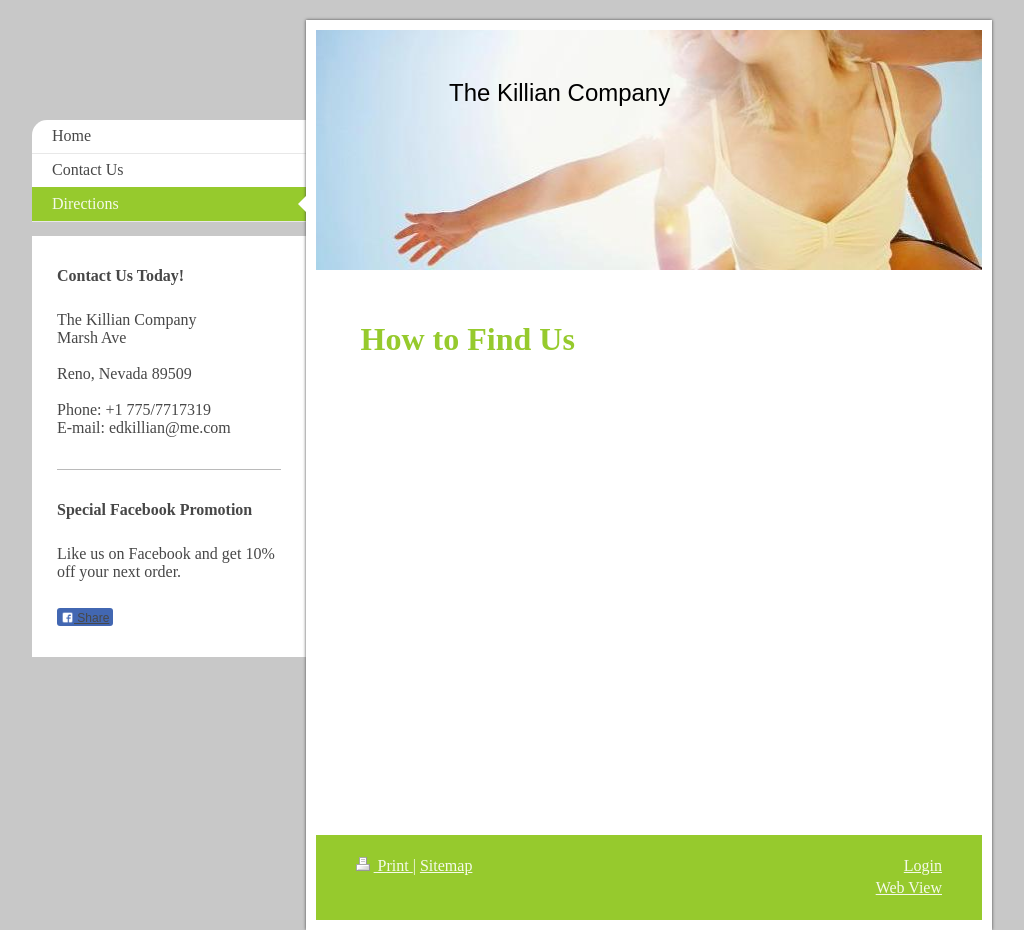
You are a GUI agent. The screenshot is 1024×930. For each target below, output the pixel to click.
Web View (909, 887)
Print (384, 865)
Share (85, 618)
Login (923, 865)
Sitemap (446, 865)
